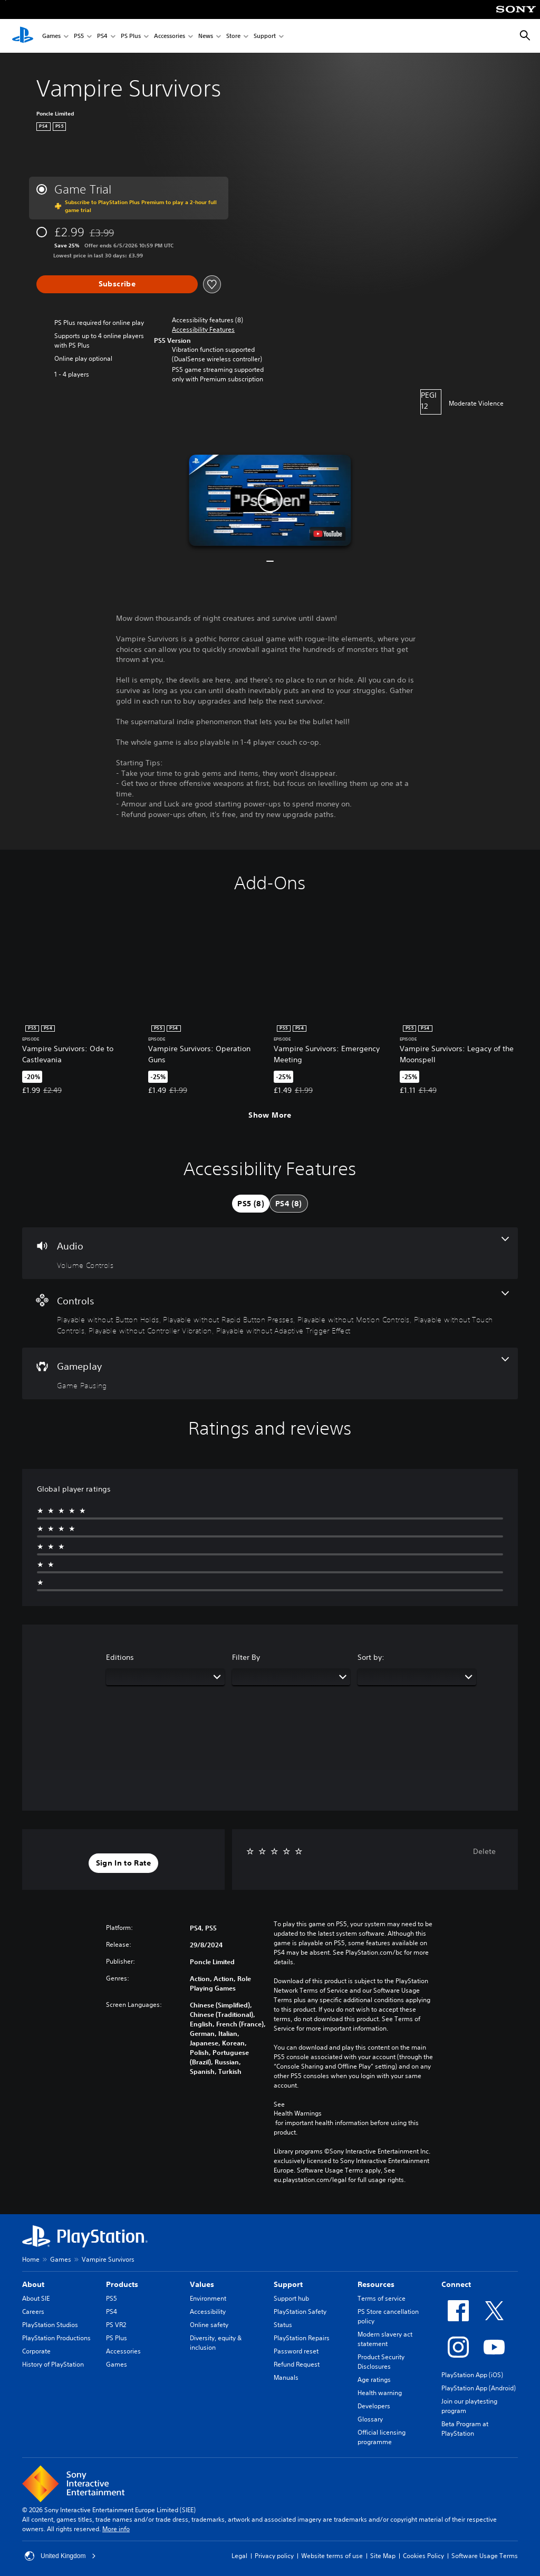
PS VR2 (116, 2324)
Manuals (286, 2377)
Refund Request (297, 2364)
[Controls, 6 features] (270, 1313)
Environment (208, 2298)
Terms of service (382, 2298)
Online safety (209, 2324)
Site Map (383, 2555)
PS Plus (131, 36)
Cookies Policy (423, 2555)
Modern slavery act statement (385, 2339)
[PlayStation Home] (22, 36)
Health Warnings (298, 2113)
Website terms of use (332, 2555)
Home (31, 2259)
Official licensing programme (382, 2437)
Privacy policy (274, 2555)
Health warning (380, 2392)
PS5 (79, 36)
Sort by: (371, 1657)
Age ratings (374, 2379)
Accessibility (208, 2311)
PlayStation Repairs (302, 2337)
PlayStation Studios (50, 2324)
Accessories (169, 36)
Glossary (370, 2419)
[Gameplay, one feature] (270, 1373)
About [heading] (33, 2284)
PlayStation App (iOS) (472, 2374)
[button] (203, 329)
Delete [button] (484, 1851)
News (205, 36)
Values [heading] (202, 2284)
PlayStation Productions (56, 2337)
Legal (239, 2555)
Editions (120, 1657)
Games (51, 36)
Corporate (36, 2351)
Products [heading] (122, 2284)
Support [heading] (288, 2284)
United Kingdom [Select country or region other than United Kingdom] (60, 2556)
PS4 (102, 36)
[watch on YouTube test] (328, 534)
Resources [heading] (376, 2284)
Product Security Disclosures (381, 2361)
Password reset (296, 2351)
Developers (374, 2405)
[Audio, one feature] (270, 1253)
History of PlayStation (53, 2364)
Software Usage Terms (484, 2555)
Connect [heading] (456, 2284)
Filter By (246, 1657)
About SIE (36, 2298)
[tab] (250, 1204)
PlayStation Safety (300, 2311)
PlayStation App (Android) (478, 2387)
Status (283, 2324)
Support (265, 36)
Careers (33, 2311)
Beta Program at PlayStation (464, 2428)
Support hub (291, 2298)
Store (233, 36)
